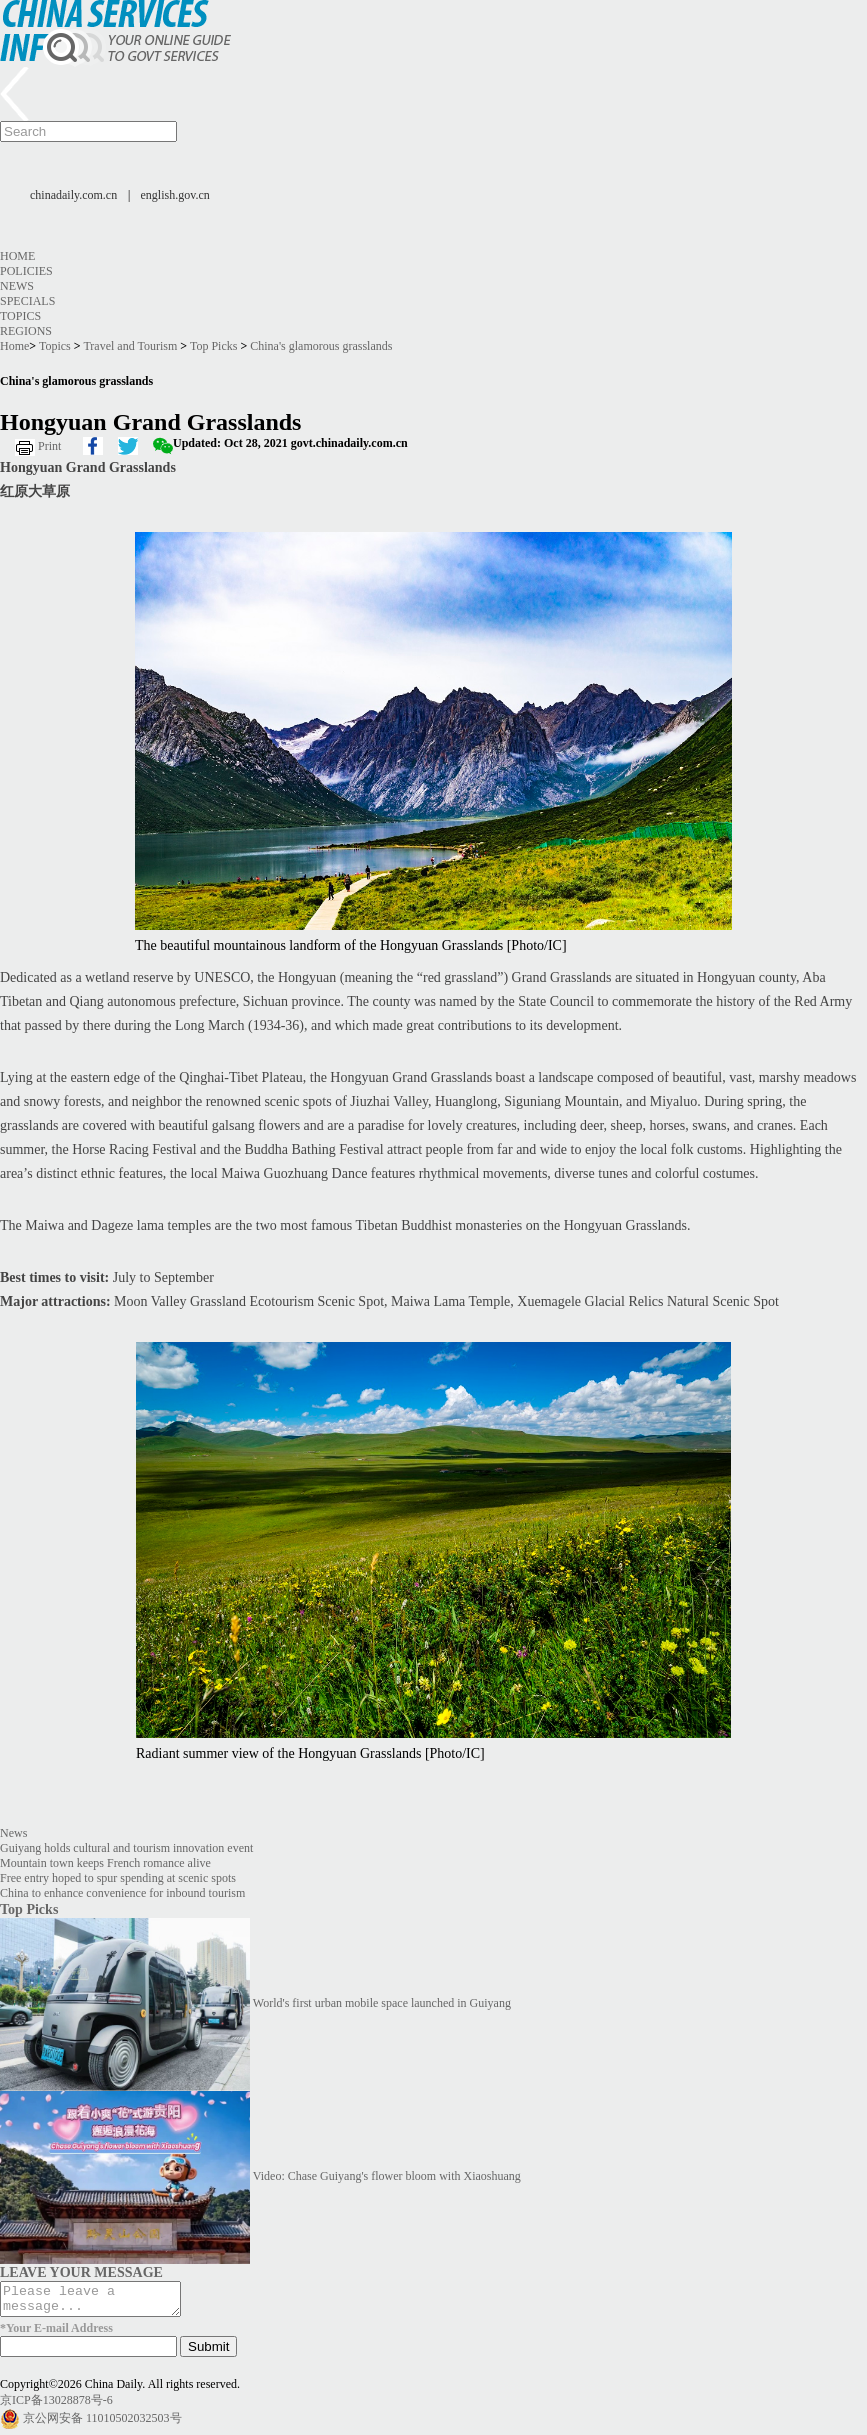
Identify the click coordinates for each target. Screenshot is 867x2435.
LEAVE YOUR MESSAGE (81, 2272)
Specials (27, 301)
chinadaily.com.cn (73, 195)
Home (17, 256)
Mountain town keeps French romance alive (105, 1863)
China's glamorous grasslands (321, 346)
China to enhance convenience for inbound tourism (122, 1893)
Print (49, 446)
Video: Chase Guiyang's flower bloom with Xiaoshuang (387, 2176)
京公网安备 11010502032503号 (102, 2424)
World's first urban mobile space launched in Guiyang (382, 2003)
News (17, 286)
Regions (26, 331)
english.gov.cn (175, 195)
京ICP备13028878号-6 (56, 2406)
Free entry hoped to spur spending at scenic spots (118, 1878)
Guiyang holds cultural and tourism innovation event (126, 1848)
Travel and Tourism (130, 346)
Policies (26, 271)
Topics (20, 316)
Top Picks (214, 346)
